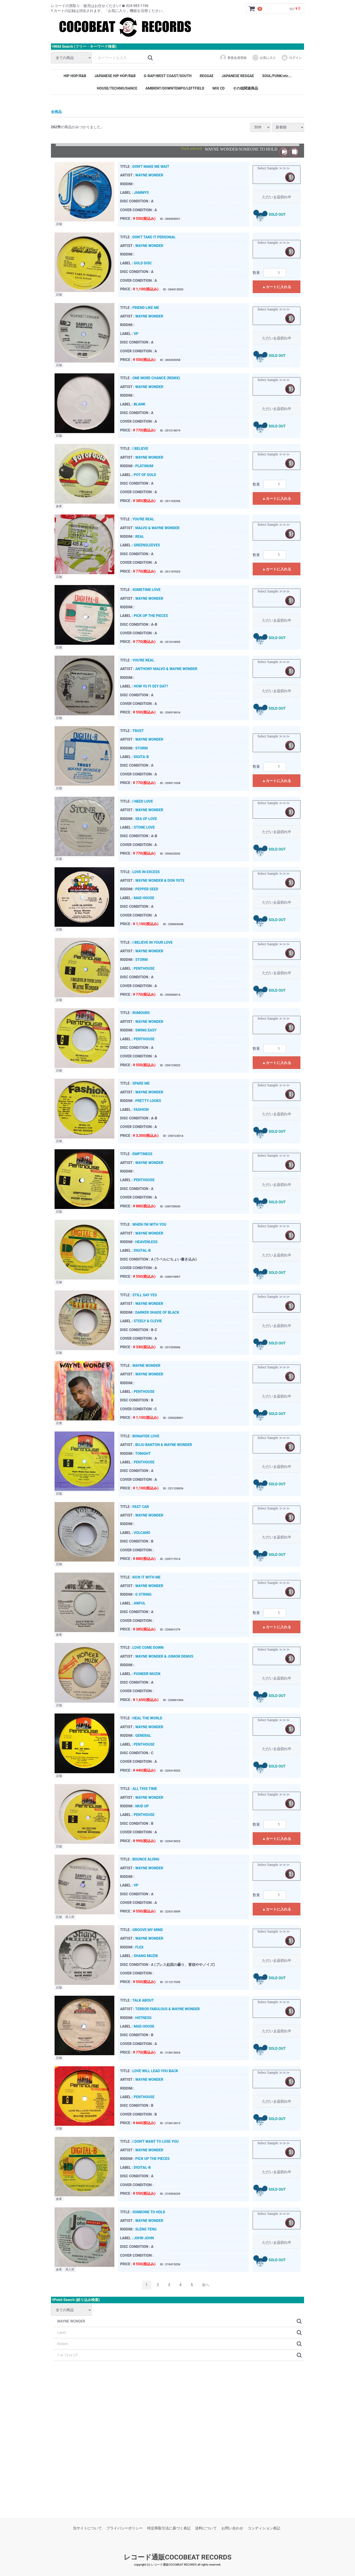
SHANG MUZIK (146, 1956)
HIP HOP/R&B (75, 76)
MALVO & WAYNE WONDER (157, 528)
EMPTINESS (142, 1154)
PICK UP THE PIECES (151, 616)
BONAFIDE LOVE (145, 1436)
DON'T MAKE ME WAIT (150, 166)
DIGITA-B (141, 757)
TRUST (138, 730)
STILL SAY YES (144, 1295)
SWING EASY (145, 1030)
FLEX (139, 1947)
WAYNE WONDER (149, 175)
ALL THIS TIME (144, 1789)
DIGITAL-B (142, 1250)
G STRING (143, 1594)
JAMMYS (141, 192)
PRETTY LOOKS (148, 1101)
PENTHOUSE (144, 968)
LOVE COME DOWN (148, 1647)
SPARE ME (141, 1083)
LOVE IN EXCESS (146, 872)
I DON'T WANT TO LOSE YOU (155, 2141)
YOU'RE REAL (143, 519)
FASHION (141, 1109)
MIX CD (218, 88)
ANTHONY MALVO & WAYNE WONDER (166, 669)
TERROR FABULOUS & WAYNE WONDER (167, 2009)
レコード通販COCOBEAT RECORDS (178, 2557)
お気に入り (264, 57)
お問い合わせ (232, 2528)
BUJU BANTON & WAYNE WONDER (163, 1445)
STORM (141, 748)
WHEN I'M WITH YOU (149, 1224)
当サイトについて (87, 2528)
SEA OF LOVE (146, 818)
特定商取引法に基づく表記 (169, 2528)
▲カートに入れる (276, 287)
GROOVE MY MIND (147, 1930)
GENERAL (143, 1735)
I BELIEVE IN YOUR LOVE (152, 942)
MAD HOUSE (144, 898)
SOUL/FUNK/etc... (276, 76)
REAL (139, 536)
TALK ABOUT (143, 2000)
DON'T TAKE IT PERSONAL (154, 237)
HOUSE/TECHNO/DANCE (117, 88)
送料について (206, 2528)
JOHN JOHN (144, 2238)
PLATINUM (144, 466)
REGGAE (206, 76)
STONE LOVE (144, 827)
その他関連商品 (245, 88)
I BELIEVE (140, 448)
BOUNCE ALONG (145, 1859)
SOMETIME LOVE (146, 590)
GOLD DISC (143, 263)
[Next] (205, 2285)
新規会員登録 (233, 57)
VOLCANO (142, 1532)
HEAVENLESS (146, 1241)
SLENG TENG (145, 2229)
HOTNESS (143, 2017)
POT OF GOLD (145, 474)
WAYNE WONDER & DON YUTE (159, 880)
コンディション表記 (264, 2528)
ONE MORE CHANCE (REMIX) (156, 378)
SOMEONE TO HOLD (148, 2212)
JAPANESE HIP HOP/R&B (115, 76)
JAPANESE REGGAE (238, 76)
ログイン (291, 57)
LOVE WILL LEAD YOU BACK (155, 2071)
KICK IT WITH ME (146, 1577)
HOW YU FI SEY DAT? (151, 686)
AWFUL (139, 1603)
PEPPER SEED (146, 889)
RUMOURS (141, 1013)
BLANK (139, 404)
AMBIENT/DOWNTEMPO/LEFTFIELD (174, 88)
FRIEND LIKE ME (145, 307)
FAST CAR (140, 1506)
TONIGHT (143, 1453)
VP (136, 333)
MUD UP (142, 1806)
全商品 (56, 112)
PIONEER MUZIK (147, 1673)
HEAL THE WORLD (147, 1718)
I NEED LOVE (142, 801)
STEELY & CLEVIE (148, 1321)
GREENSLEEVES (147, 545)
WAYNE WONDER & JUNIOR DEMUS (164, 1656)
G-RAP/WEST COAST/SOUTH (168, 76)
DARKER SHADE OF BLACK (157, 1312)
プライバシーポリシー (124, 2528)
